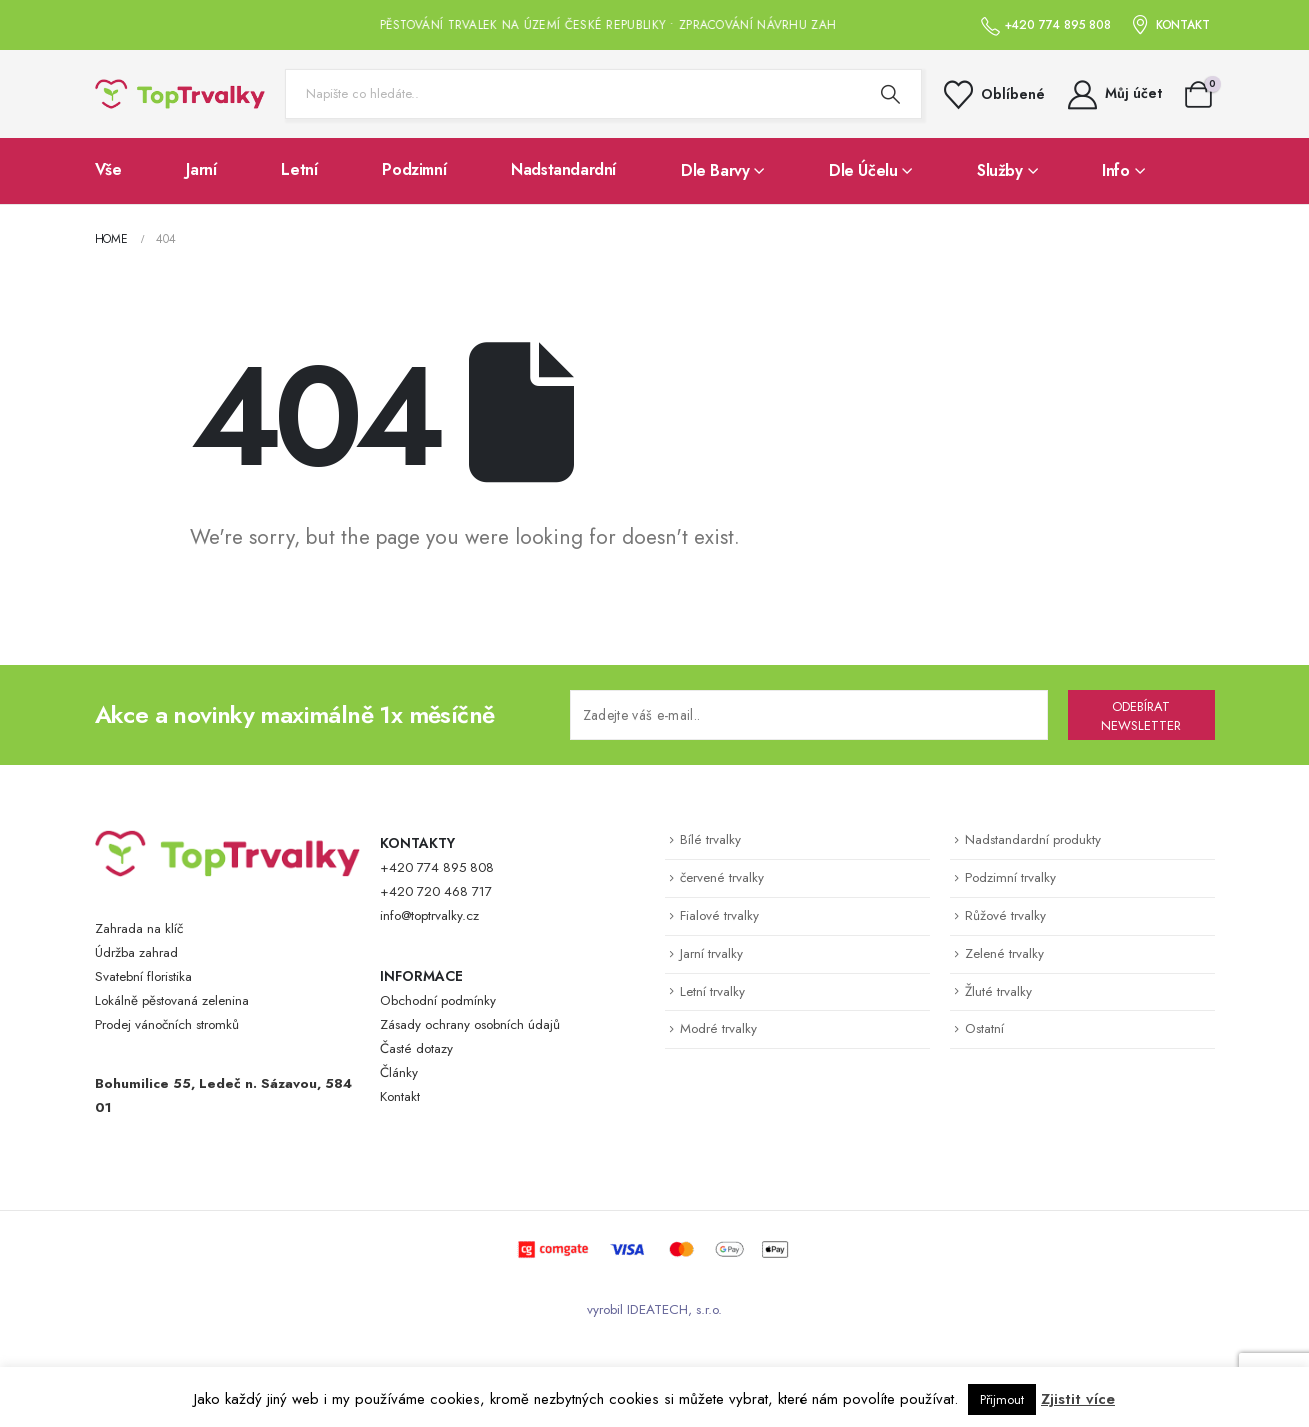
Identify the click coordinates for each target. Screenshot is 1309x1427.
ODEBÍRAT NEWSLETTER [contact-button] (1141, 716)
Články (399, 1072)
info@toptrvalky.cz (429, 915)
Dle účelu (863, 170)
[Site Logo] (180, 94)
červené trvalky (722, 877)
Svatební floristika (143, 976)
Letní (299, 169)
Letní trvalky (712, 991)
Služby (1000, 170)
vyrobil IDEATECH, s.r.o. (654, 1309)
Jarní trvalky (711, 953)
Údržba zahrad (136, 952)
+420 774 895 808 (437, 867)
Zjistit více (1078, 1399)
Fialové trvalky (719, 915)
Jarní (201, 169)
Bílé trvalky (710, 839)
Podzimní (414, 169)
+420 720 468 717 (436, 891)
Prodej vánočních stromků (167, 1024)
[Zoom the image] (227, 841)
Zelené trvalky (1004, 953)
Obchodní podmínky (438, 1000)
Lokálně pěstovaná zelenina (172, 1000)
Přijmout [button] (1002, 1399)
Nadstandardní (563, 169)
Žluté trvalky (998, 991)
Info (1115, 170)
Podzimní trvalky (1010, 877)
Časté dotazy (416, 1048)
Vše (108, 169)
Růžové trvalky (1005, 915)
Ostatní (984, 1028)
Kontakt (400, 1096)
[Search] (891, 94)
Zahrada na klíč (139, 928)
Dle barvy (715, 170)
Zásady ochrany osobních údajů (470, 1024)
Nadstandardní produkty (1033, 839)
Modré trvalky (718, 1028)
